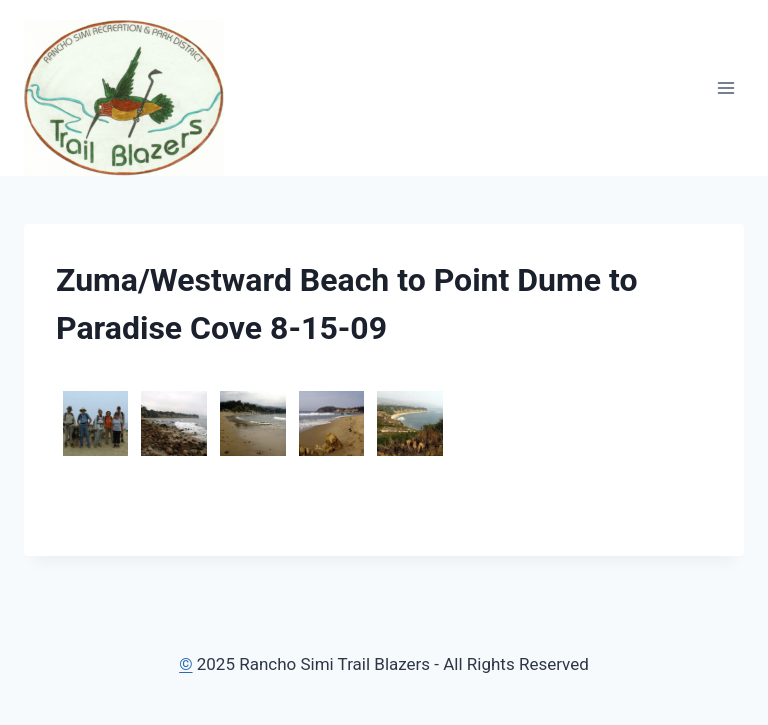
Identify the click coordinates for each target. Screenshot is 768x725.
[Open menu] (725, 87)
